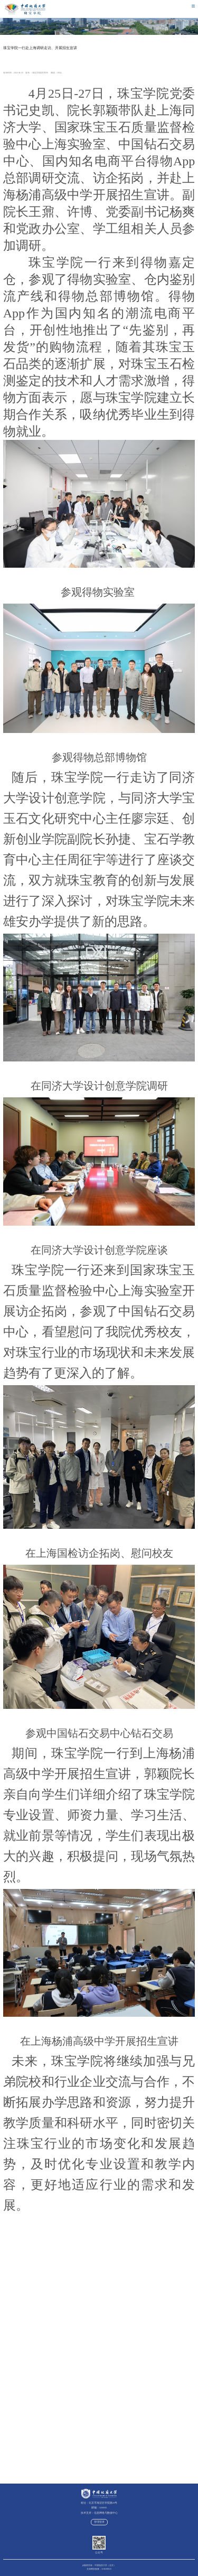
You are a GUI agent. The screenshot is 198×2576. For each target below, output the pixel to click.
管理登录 (99, 2522)
